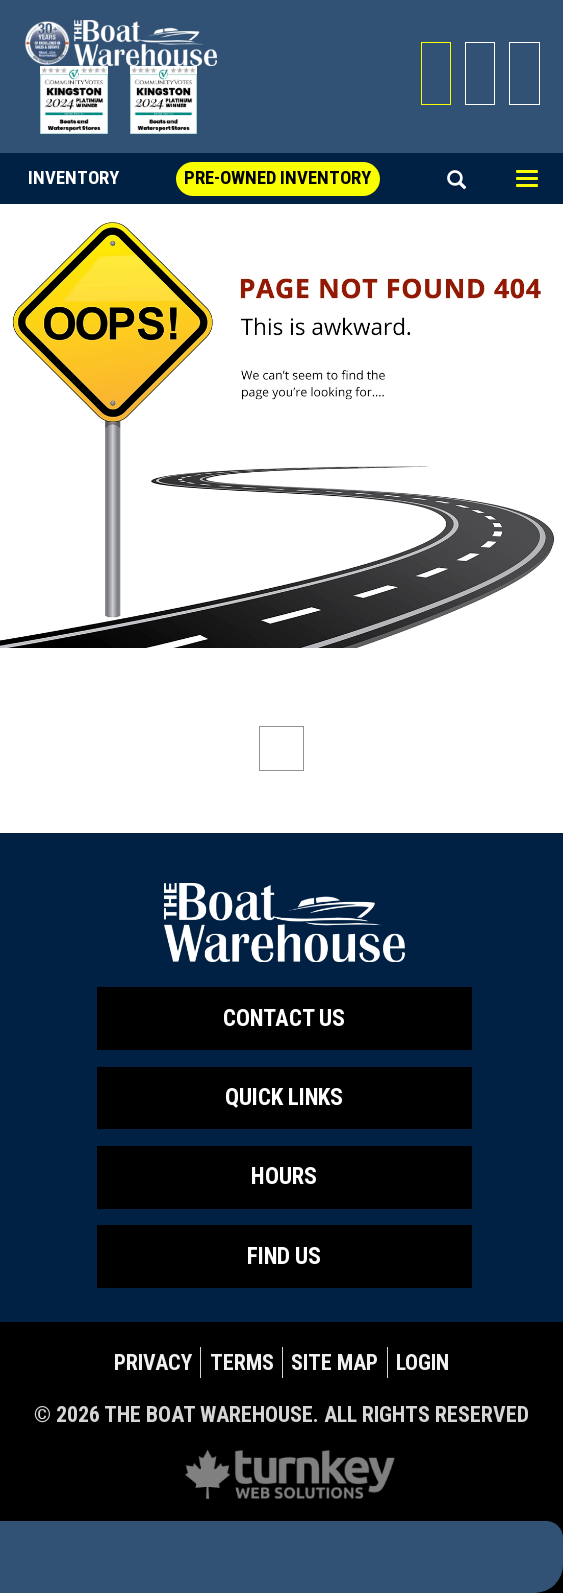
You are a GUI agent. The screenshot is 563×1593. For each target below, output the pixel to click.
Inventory (73, 178)
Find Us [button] (284, 1256)
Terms (242, 1362)
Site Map (334, 1362)
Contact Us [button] (284, 1018)
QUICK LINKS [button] (284, 1097)
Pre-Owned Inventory (277, 178)
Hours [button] (284, 1176)
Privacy (153, 1362)
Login (422, 1362)
